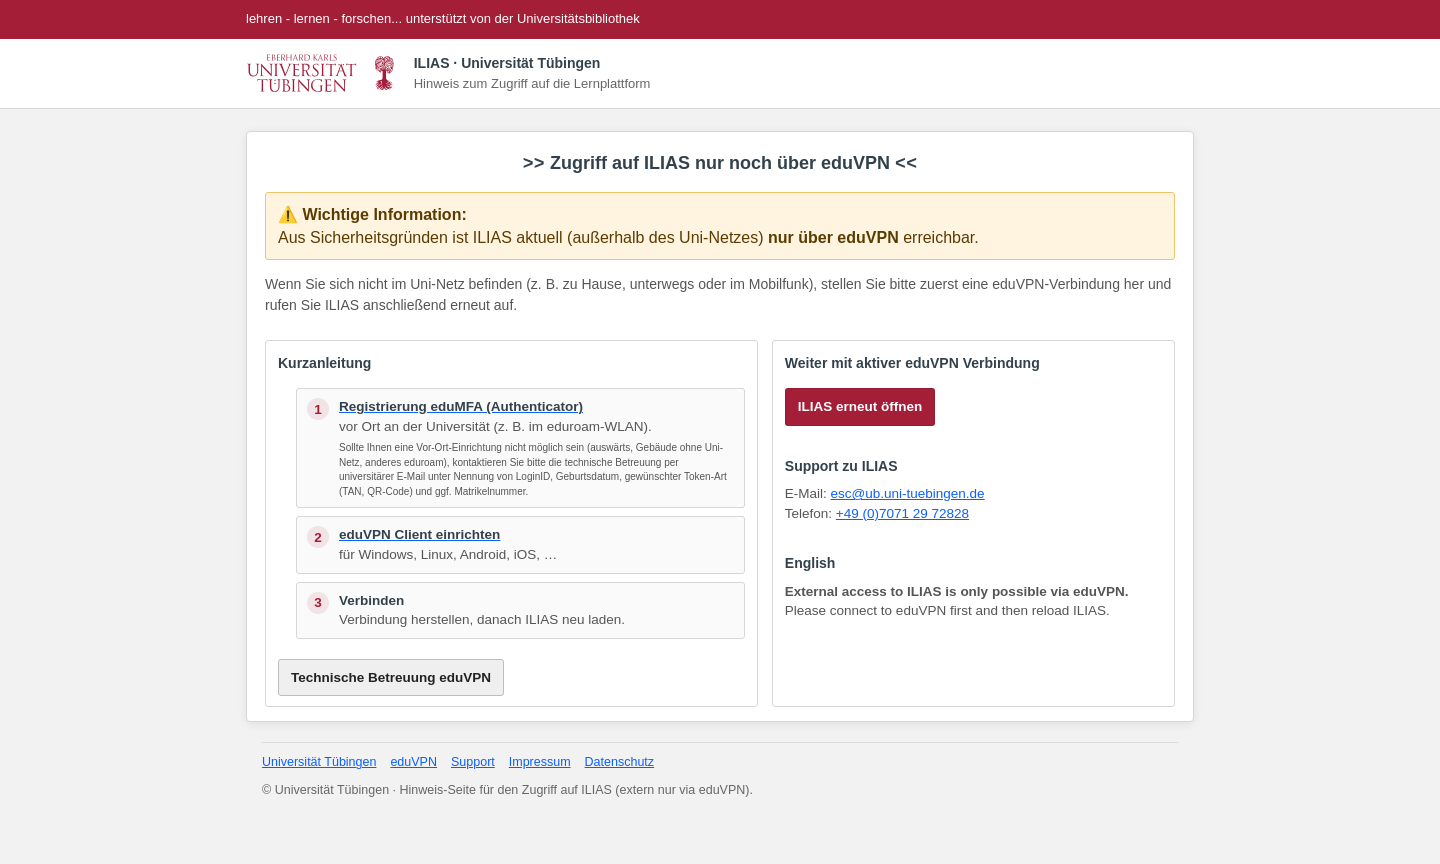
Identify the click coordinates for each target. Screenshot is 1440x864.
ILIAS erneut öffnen (860, 406)
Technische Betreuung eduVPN (391, 677)
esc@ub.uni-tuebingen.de (908, 493)
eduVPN (413, 762)
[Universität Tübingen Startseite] (323, 73)
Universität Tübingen (319, 762)
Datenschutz (619, 762)
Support (473, 762)
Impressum (540, 762)
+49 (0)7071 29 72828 (902, 513)
